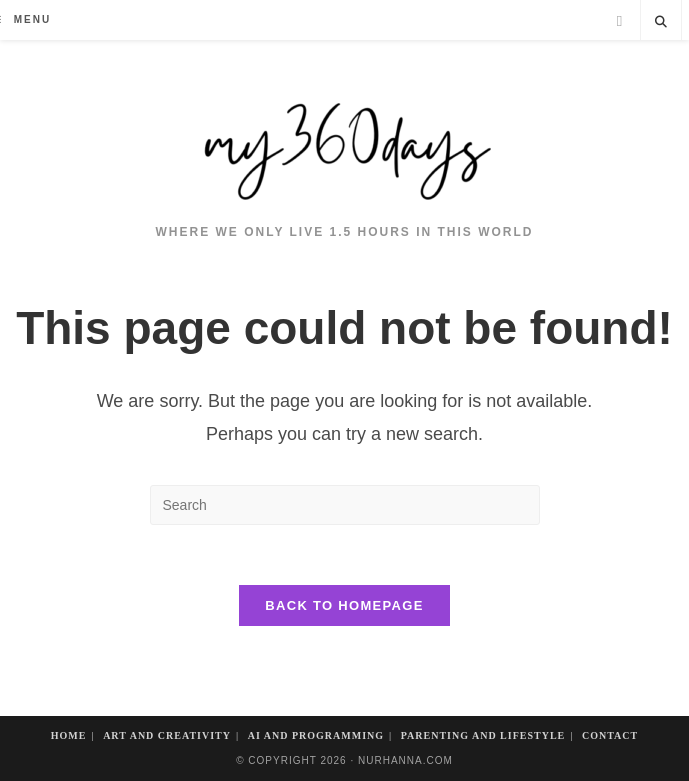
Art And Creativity (167, 735)
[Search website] (661, 23)
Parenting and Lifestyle (483, 735)
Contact (610, 735)
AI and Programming (316, 735)
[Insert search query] (345, 505)
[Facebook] (619, 21)
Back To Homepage (344, 605)
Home (69, 735)
